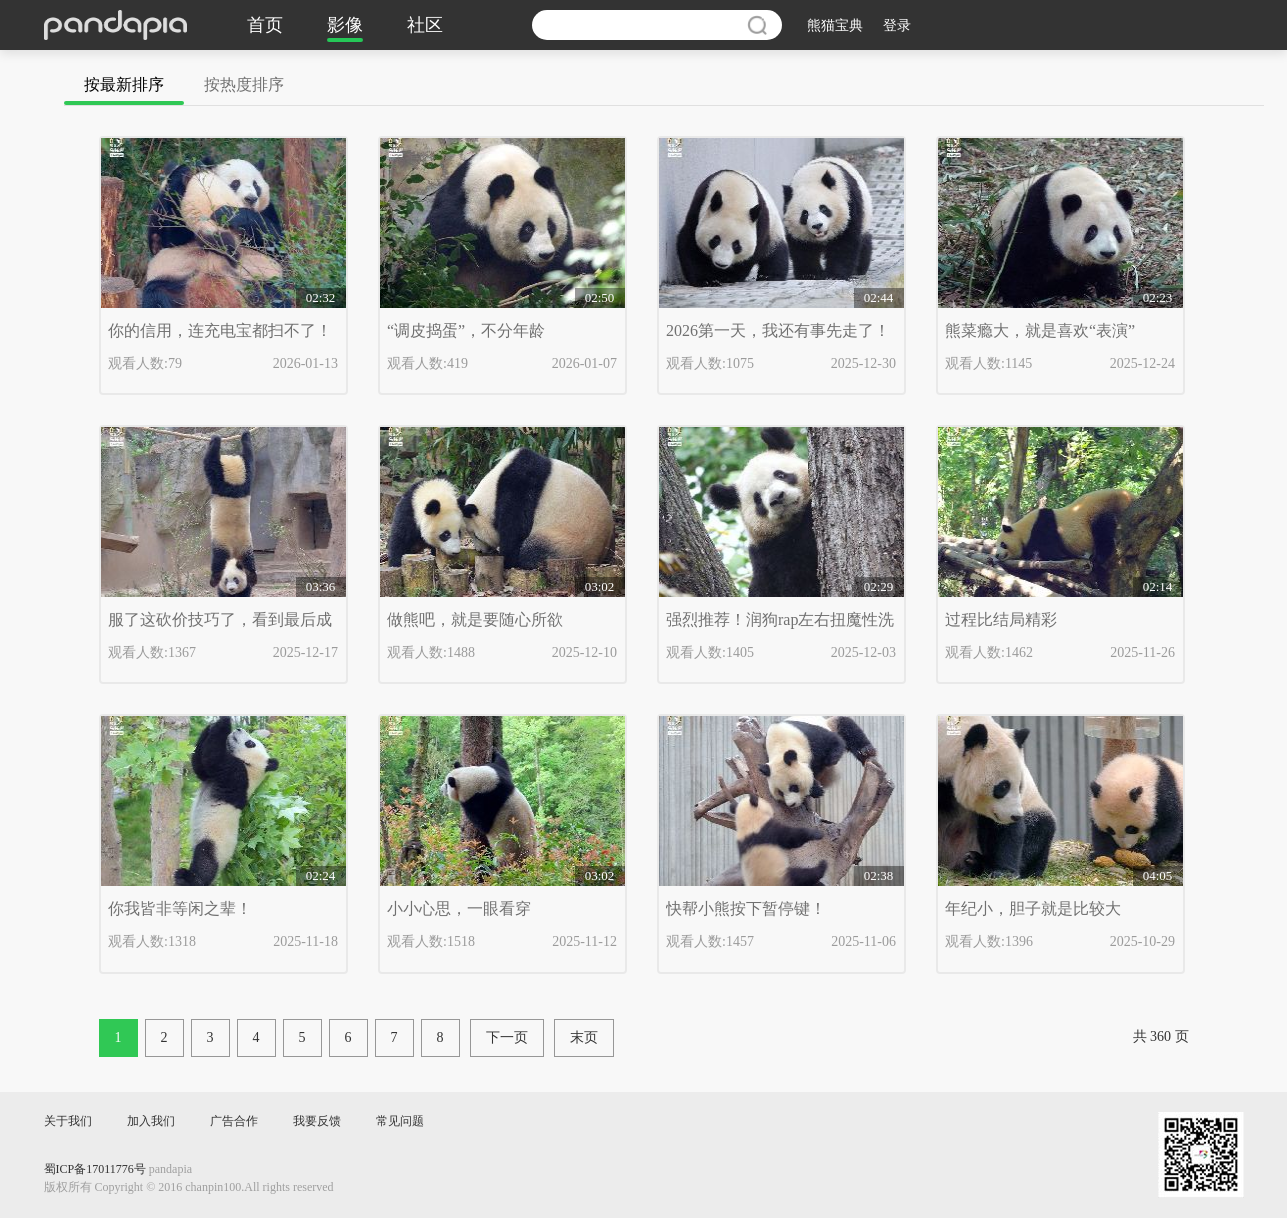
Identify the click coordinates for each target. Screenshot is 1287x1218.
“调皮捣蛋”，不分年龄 (466, 330)
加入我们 (151, 1121)
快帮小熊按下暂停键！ (746, 908)
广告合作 (234, 1121)
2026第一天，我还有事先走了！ (778, 330)
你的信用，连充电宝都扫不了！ (220, 330)
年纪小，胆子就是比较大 (1033, 908)
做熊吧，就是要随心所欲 (475, 619)
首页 (265, 25)
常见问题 (400, 1121)
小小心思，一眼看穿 (459, 908)
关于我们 (68, 1121)
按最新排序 (124, 84)
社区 (425, 25)
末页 (584, 1037)
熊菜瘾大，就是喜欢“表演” (1040, 330)
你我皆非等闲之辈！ (180, 908)
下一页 (507, 1037)
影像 (345, 25)
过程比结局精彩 (1001, 619)
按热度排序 (244, 84)
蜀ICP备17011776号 (95, 1169)
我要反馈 (317, 1121)
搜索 (757, 25)
